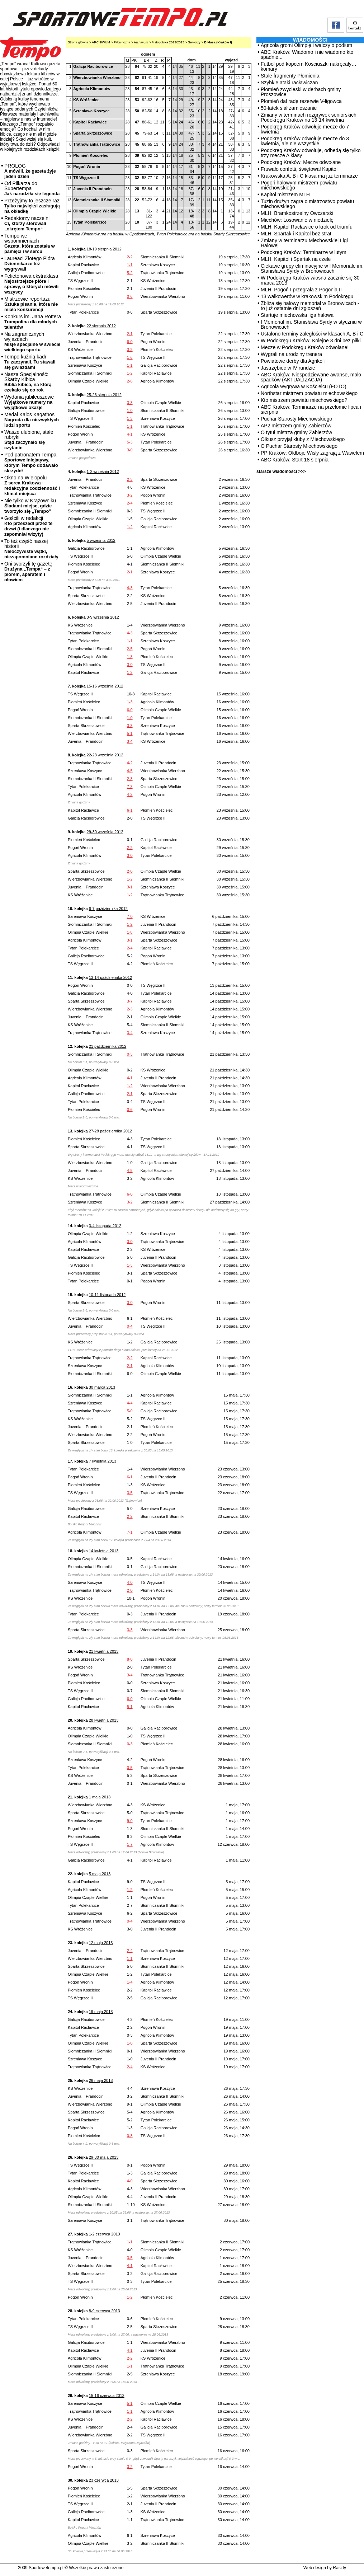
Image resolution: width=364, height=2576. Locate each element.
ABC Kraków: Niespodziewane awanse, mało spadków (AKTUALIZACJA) (311, 377)
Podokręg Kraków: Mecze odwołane (301, 162)
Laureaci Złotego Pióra (29, 263)
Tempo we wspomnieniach (29, 243)
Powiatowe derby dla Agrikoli (293, 361)
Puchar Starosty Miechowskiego (296, 419)
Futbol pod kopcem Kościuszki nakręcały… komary (308, 66)
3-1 (130, 887)
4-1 (130, 434)
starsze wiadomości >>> (281, 471)
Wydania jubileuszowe (29, 402)
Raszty (339, 2567)
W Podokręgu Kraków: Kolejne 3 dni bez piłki (311, 340)
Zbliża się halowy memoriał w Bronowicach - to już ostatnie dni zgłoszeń (310, 305)
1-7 (130, 1844)
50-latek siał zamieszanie (289, 108)
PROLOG (30, 171)
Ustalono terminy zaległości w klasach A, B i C (312, 334)
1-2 (130, 373)
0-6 (130, 296)
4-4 (130, 1403)
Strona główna (78, 42)
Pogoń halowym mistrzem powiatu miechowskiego (299, 185)
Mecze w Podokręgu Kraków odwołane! (305, 347)
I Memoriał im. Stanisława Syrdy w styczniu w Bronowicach (311, 324)
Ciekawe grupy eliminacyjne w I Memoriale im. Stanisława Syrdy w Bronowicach (312, 268)
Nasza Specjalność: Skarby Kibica (28, 382)
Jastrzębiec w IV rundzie (288, 368)
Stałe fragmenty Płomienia (290, 76)
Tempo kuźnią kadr (29, 362)
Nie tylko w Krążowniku (30, 506)
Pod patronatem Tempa (31, 462)
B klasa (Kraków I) (218, 42)
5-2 (130, 273)
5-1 (130, 733)
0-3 (130, 1054)
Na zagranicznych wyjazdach (32, 341)
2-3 (130, 479)
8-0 (130, 1659)
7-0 (130, 916)
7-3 (130, 786)
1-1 (130, 265)
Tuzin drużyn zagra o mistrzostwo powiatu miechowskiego (307, 203)
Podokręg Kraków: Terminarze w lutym (303, 252)
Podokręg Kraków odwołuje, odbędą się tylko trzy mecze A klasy (311, 152)
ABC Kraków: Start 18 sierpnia (294, 460)
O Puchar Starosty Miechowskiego (299, 446)
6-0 (130, 341)
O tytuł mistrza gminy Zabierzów (296, 432)
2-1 (130, 334)
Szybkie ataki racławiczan (289, 82)
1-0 (130, 410)
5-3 (130, 442)
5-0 (130, 1411)
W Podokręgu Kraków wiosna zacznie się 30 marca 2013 (310, 280)
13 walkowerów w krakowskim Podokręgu (307, 296)
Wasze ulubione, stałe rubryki (28, 439)
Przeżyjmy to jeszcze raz (32, 206)
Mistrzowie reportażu (31, 304)
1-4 (130, 1982)
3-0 (130, 450)
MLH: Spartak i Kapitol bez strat (296, 233)
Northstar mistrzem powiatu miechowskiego (309, 393)
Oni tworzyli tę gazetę (28, 571)
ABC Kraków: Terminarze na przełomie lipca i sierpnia (311, 409)
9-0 (130, 1821)
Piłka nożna (122, 42)
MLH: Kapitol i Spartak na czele (296, 259)
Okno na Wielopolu (32, 485)
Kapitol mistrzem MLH (285, 194)
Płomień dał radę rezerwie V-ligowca (301, 101)
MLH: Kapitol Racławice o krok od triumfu (307, 227)
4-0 (130, 1582)
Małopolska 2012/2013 (168, 42)
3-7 (130, 1001)
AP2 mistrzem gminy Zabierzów (296, 425)
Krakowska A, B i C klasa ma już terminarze (309, 176)
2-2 (130, 257)
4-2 (130, 763)
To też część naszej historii (31, 548)
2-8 (130, 381)
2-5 (130, 649)
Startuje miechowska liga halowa (297, 315)
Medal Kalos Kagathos (31, 420)
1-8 (130, 656)
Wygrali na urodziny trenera (291, 354)
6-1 (130, 810)
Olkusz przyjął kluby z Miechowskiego (303, 439)
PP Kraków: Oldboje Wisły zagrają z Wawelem (312, 453)
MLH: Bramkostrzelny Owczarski (297, 213)
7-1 (130, 1532)
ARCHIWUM (101, 42)
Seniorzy (194, 42)
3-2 (130, 349)
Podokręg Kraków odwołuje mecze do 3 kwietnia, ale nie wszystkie (305, 141)
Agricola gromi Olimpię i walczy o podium (306, 45)
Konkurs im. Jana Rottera (32, 322)
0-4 (130, 1326)
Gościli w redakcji (28, 526)
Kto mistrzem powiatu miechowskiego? (304, 400)
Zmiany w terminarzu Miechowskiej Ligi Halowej (304, 243)
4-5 (130, 771)
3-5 (130, 1493)
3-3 (130, 402)
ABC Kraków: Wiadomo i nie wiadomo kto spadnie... (307, 54)
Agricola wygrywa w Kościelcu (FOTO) (303, 386)
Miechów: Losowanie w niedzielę (297, 220)
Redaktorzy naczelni (26, 223)
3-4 (130, 741)
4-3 (130, 588)
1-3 (130, 418)
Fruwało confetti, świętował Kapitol (299, 169)
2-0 (130, 871)
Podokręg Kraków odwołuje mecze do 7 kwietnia (305, 129)
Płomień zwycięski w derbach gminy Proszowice (301, 91)
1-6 (130, 357)
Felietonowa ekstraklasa (31, 284)
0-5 (130, 1767)
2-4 (130, 503)
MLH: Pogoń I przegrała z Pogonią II (301, 289)
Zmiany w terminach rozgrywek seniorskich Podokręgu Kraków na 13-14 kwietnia (308, 117)
